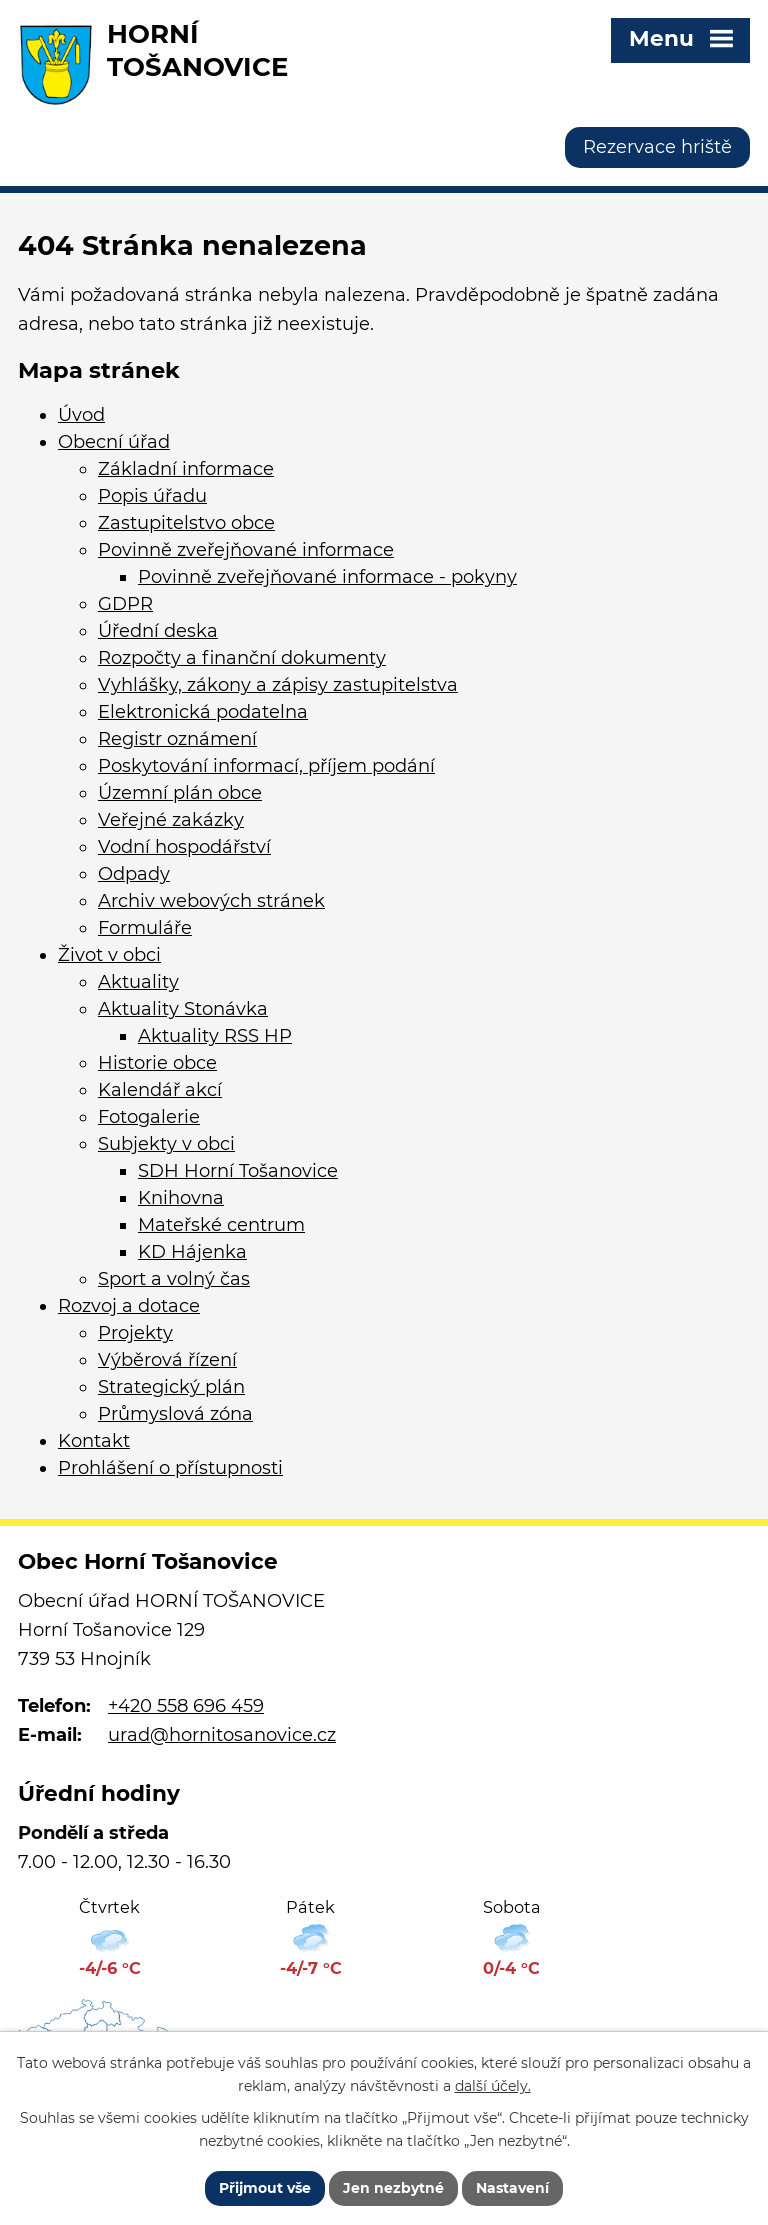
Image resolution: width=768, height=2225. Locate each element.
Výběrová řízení (167, 1360)
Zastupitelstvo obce (186, 523)
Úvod (81, 415)
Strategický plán (171, 1387)
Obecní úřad (114, 442)
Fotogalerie (149, 1117)
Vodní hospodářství (184, 847)
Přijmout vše (265, 2188)
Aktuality (138, 982)
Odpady (134, 874)
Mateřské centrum (221, 1225)
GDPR (125, 604)
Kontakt (94, 1441)
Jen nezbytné (393, 2188)
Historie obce (157, 1063)
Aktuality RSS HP (215, 1036)
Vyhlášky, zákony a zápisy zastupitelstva (278, 685)
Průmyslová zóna (175, 1414)
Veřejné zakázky (171, 820)
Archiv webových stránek (211, 901)
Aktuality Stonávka (183, 1009)
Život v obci (109, 955)
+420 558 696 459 (186, 1706)
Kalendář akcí (160, 1090)
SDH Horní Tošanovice (238, 1171)
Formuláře (145, 928)
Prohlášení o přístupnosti (170, 1468)
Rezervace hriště (657, 147)
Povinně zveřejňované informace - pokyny (327, 577)
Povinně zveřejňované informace (246, 550)
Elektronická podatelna (203, 712)
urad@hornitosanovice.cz (222, 1735)
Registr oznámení (177, 739)
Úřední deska (158, 631)
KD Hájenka (192, 1252)
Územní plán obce (180, 793)
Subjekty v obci (166, 1144)
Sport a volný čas (174, 1279)
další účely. (493, 2086)
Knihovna (181, 1198)
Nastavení (512, 2188)
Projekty (135, 1333)
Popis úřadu (152, 496)
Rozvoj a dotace (129, 1306)
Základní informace (186, 469)
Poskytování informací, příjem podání (266, 766)
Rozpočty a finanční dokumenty (242, 658)
